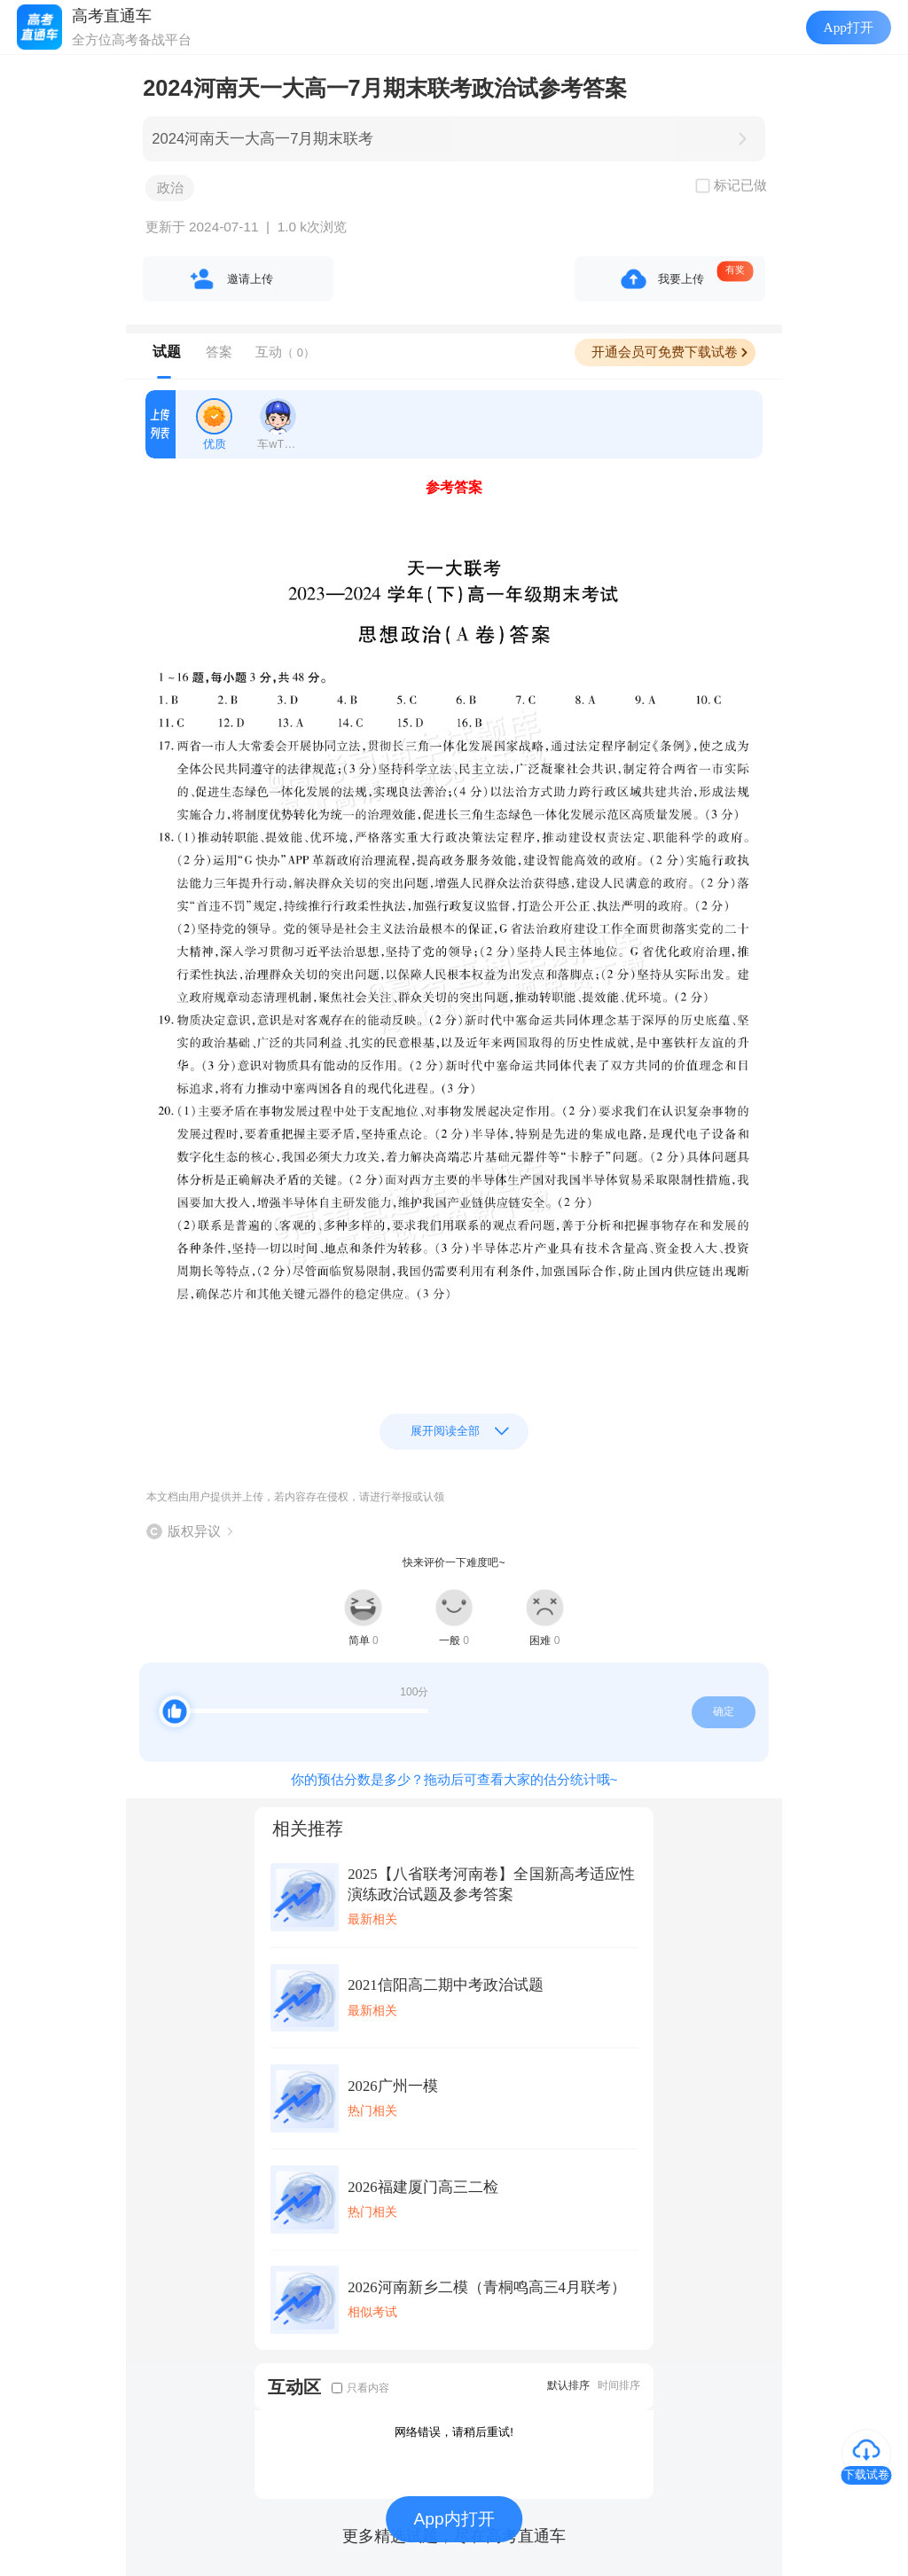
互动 (285, 351)
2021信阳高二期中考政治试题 (445, 1985)
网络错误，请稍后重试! (454, 2432)
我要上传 (681, 279)
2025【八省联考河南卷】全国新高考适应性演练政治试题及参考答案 (491, 1884)
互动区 (294, 2386)
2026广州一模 (392, 2086)
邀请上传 (250, 279)
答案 (219, 351)
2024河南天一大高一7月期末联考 (262, 138)
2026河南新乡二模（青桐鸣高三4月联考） (487, 2287)
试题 (167, 351)
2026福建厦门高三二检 (422, 2187)
